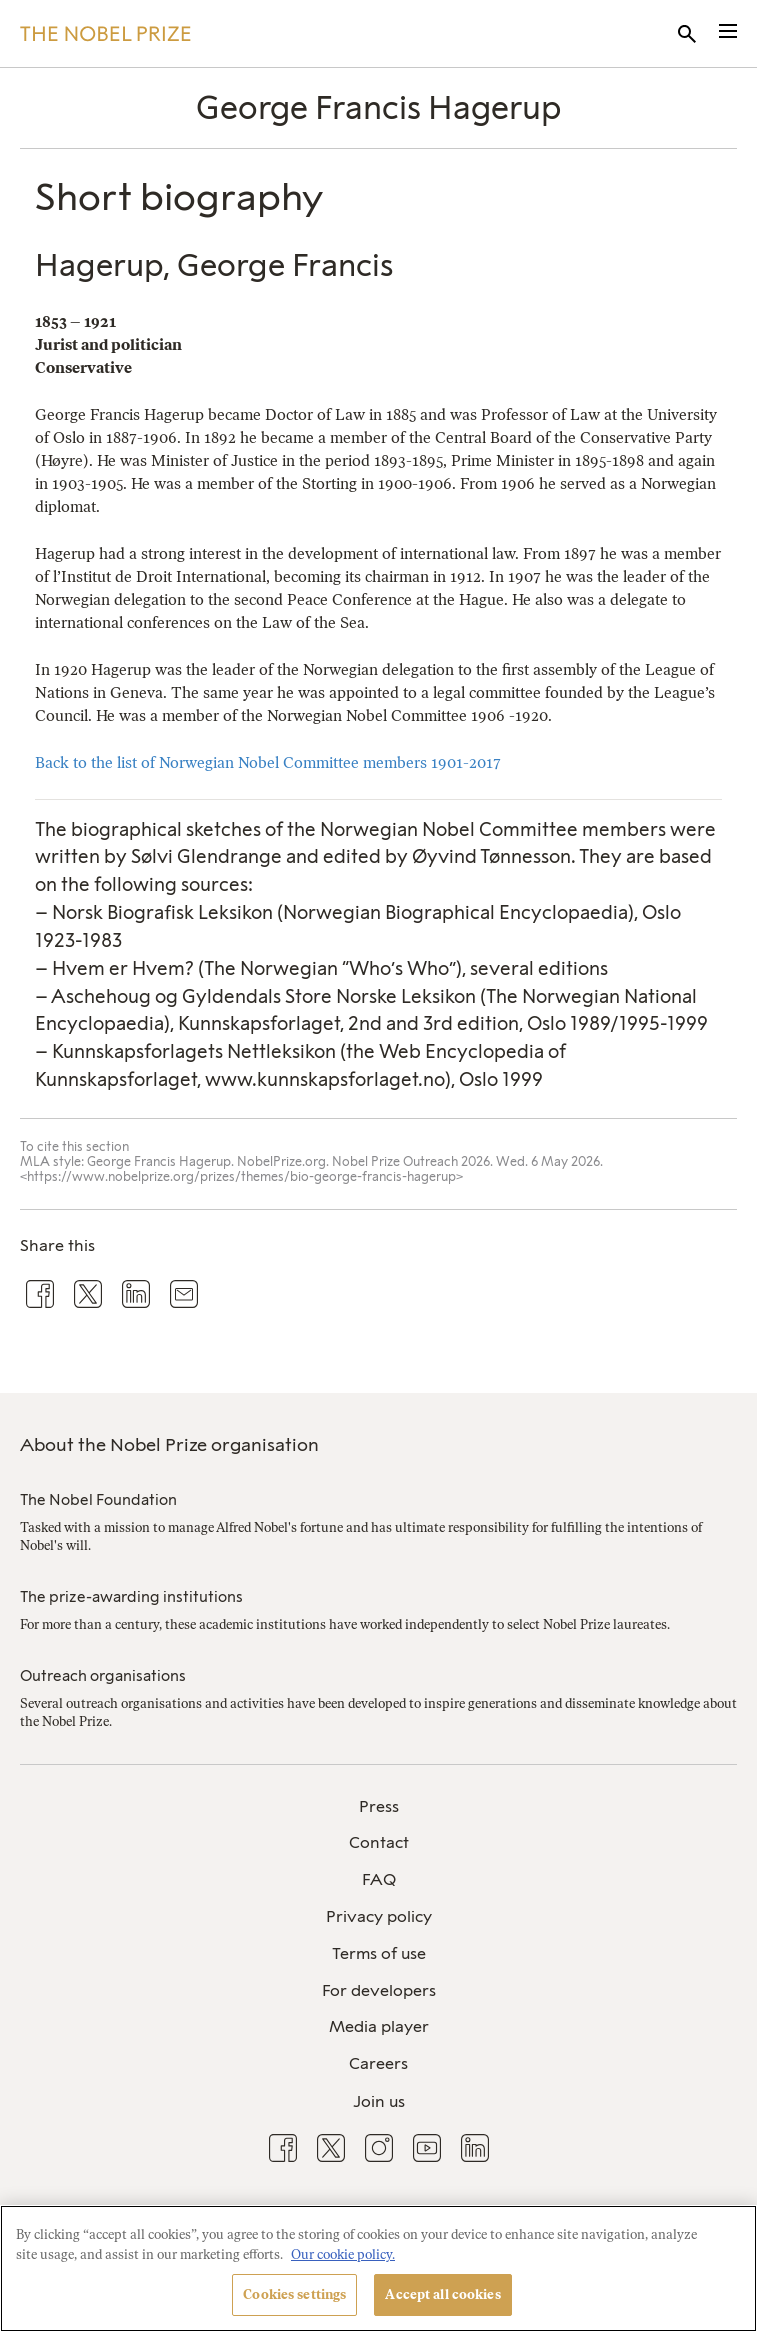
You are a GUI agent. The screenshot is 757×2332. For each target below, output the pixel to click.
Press (379, 1806)
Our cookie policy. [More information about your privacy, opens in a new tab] (343, 2254)
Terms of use (379, 1953)
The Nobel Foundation (98, 1500)
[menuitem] (378, 1807)
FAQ (379, 1879)
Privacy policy (379, 1916)
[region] (378, 2268)
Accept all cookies (442, 2294)
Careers (378, 2063)
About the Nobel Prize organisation (169, 1445)
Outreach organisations (103, 1676)
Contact (379, 1842)
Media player (379, 2026)
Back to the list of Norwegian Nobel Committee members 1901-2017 (268, 762)
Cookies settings (294, 2294)
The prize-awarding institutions (131, 1597)
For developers (379, 1990)
